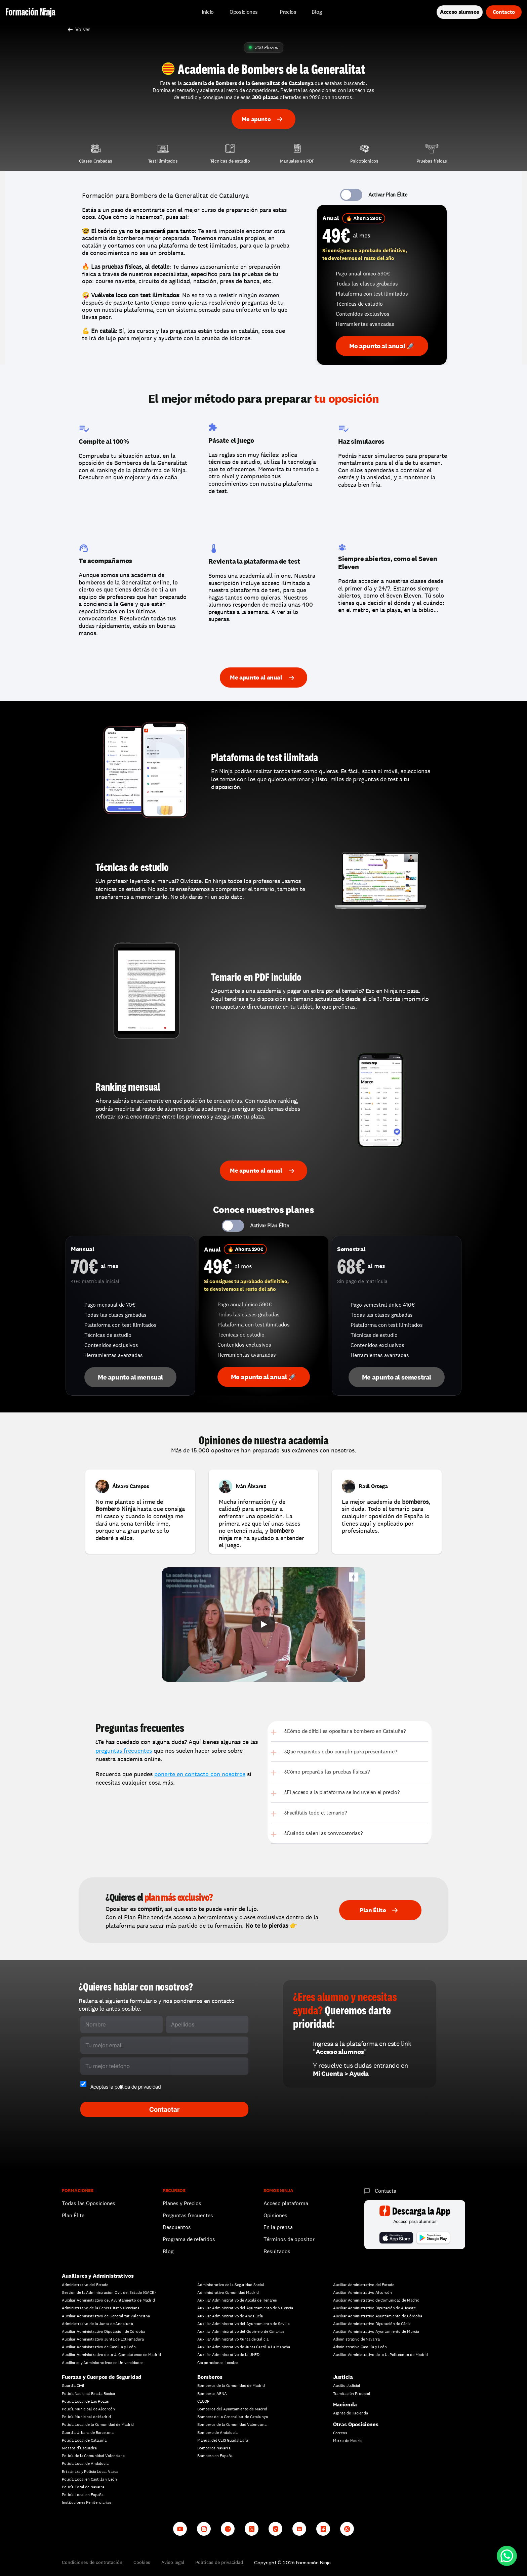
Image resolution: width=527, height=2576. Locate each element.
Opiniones (275, 2215)
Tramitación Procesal (352, 2393)
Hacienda (345, 2404)
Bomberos (209, 2377)
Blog (168, 2251)
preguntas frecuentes (123, 1750)
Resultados (277, 2251)
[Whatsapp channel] (347, 2529)
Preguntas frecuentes (188, 2215)
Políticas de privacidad (219, 2562)
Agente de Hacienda (350, 2413)
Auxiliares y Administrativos (98, 2275)
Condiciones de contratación (92, 2562)
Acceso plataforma (286, 2203)
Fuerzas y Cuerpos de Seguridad (101, 2377)
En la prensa (278, 2227)
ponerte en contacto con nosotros (199, 1774)
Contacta (385, 2190)
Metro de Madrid (348, 2440)
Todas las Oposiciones (88, 2203)
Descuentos (177, 2227)
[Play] (263, 1624)
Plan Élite (73, 2215)
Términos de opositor (289, 2239)
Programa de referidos (189, 2239)
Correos (340, 2433)
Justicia (343, 2377)
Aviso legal (172, 2562)
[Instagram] (204, 2529)
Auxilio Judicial (346, 2385)
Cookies (141, 2562)
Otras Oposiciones (355, 2424)
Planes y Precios (182, 2203)
